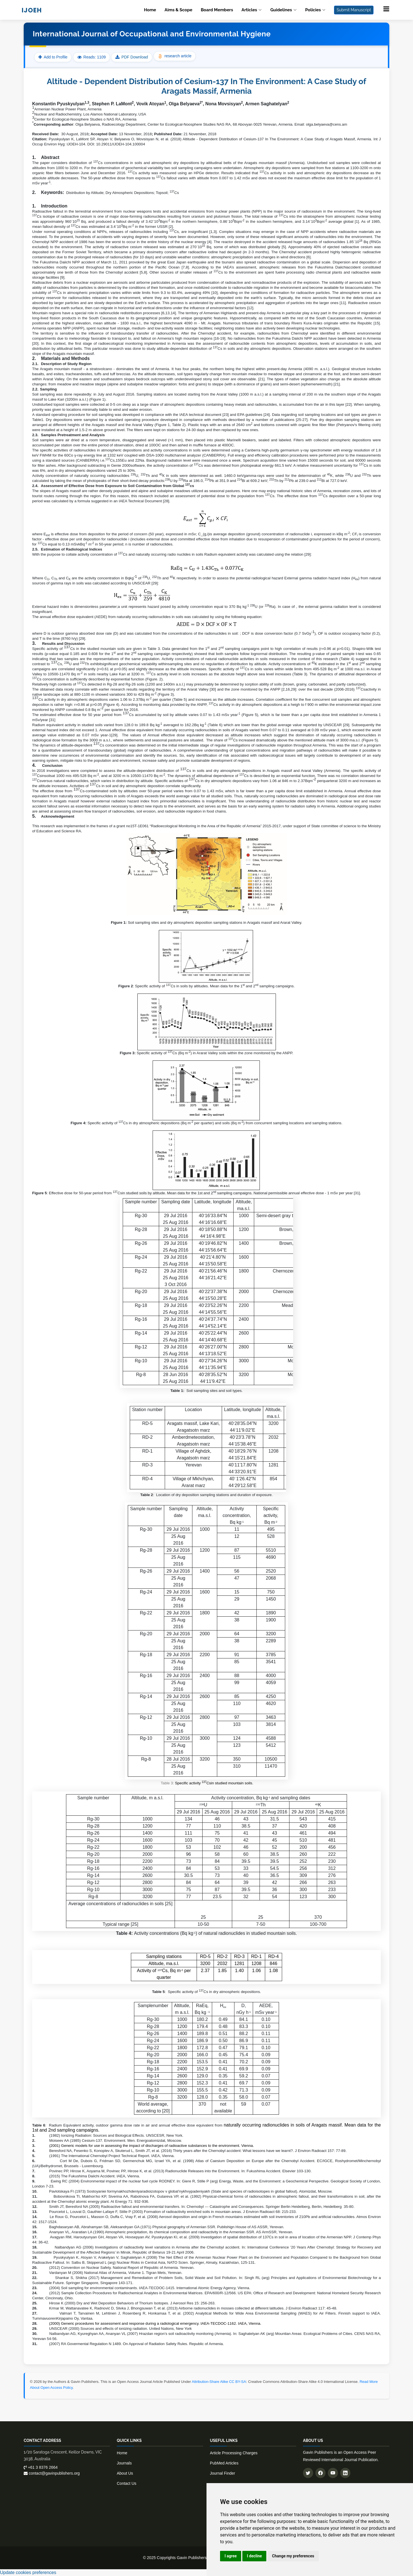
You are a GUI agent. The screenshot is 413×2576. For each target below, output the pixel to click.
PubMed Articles (224, 2463)
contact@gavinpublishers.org (52, 2473)
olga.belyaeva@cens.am (326, 124)
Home (150, 9)
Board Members (217, 9)
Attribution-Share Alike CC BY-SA (219, 2381)
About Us (125, 2473)
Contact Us (126, 2483)
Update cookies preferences (28, 2572)
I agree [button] (231, 2556)
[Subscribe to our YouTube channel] (333, 2473)
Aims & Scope (178, 9)
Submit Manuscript (354, 10)
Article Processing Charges (234, 2453)
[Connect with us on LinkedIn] (345, 2473)
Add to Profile (52, 57)
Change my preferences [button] (293, 2556)
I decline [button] (254, 2556)
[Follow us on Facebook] (320, 2473)
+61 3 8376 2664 (41, 2467)
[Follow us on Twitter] (308, 2473)
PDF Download (134, 57)
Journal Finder (222, 2473)
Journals (124, 2463)
